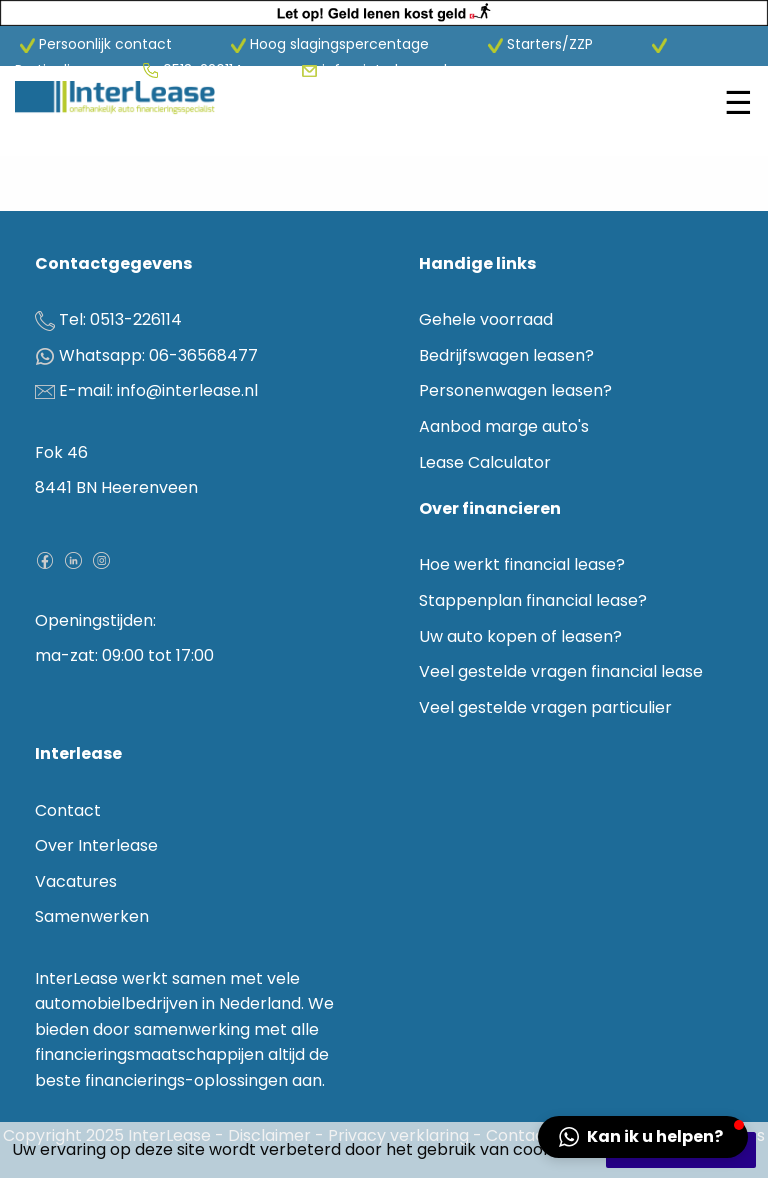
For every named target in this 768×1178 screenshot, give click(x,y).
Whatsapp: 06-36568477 (158, 355)
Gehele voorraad (486, 319)
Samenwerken (92, 916)
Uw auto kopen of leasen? (520, 636)
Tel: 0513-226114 (120, 319)
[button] (643, 1137)
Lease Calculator (485, 462)
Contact (68, 810)
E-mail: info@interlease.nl (158, 390)
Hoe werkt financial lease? (522, 564)
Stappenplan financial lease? (533, 600)
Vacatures (76, 881)
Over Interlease (96, 845)
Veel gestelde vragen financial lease (561, 671)
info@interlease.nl (384, 70)
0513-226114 (205, 70)
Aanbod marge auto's (504, 426)
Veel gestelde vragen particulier (545, 707)
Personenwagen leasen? (515, 390)
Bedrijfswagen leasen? (506, 355)
